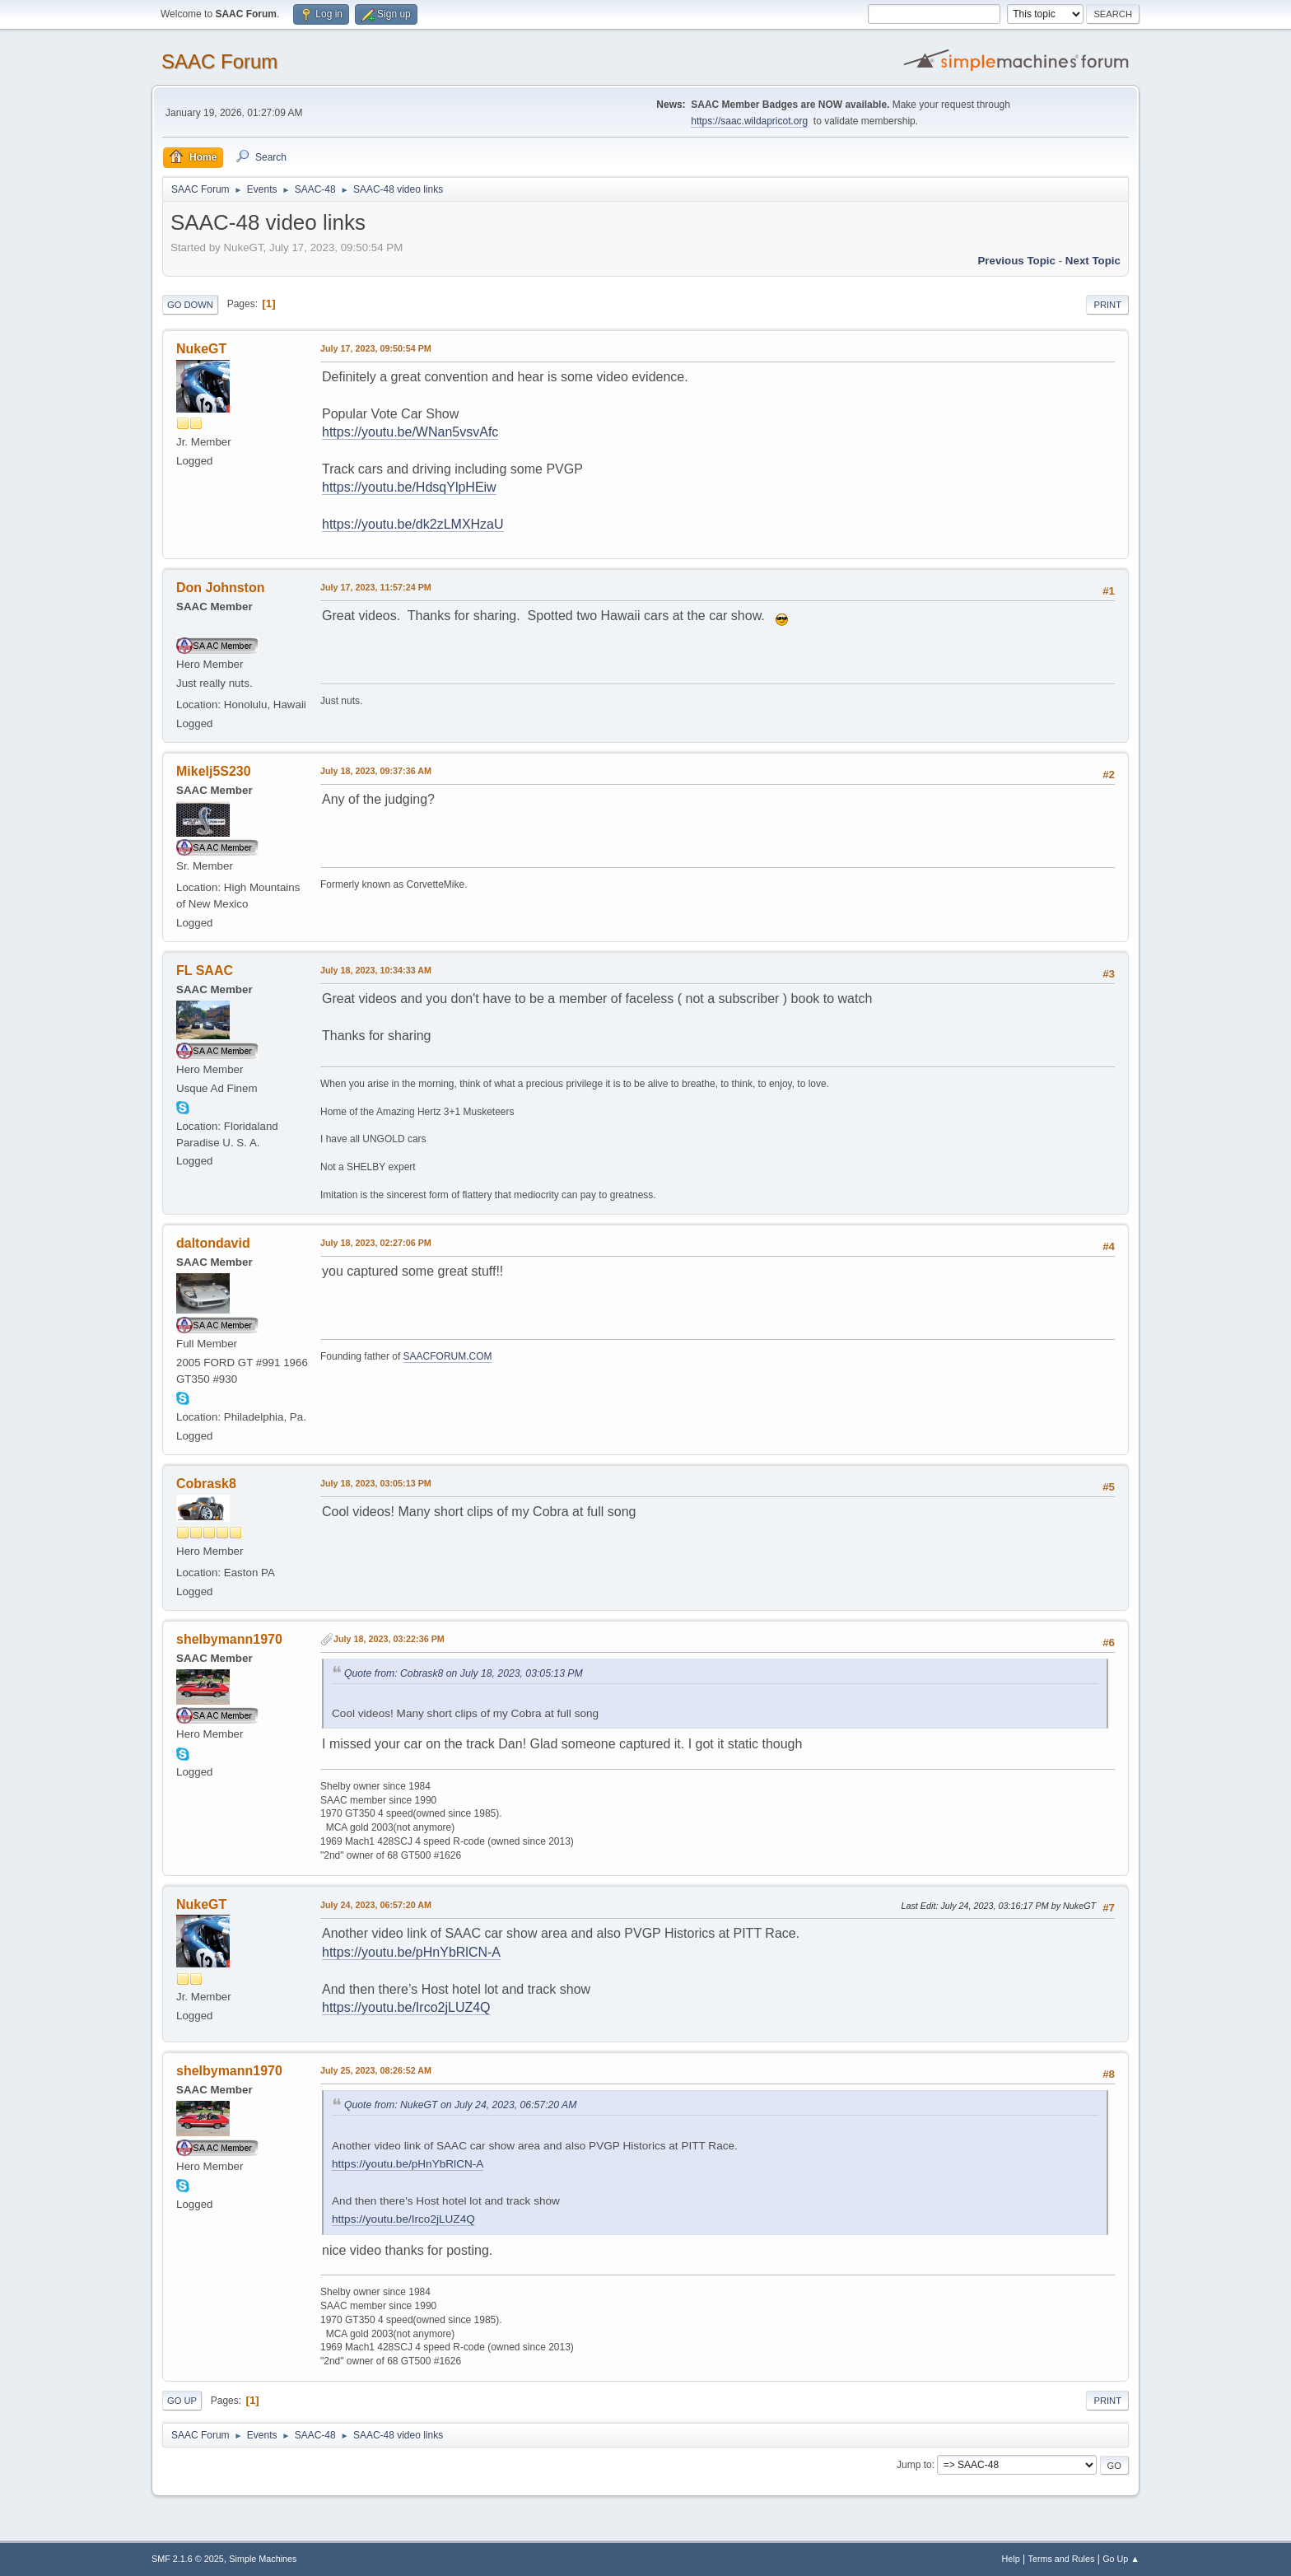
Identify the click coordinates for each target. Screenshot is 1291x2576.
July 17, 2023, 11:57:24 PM (375, 587)
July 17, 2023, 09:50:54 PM (375, 348)
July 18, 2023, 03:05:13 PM (375, 1483)
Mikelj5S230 (213, 771)
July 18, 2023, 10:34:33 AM (375, 970)
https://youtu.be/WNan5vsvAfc (410, 432)
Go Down (190, 305)
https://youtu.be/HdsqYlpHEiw (409, 487)
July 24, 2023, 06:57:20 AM (375, 1905)
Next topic (1093, 260)
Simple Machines (262, 2559)
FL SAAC (204, 971)
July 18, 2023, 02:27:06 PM (375, 1243)
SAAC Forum (219, 61)
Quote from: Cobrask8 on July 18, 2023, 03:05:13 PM (463, 1673)
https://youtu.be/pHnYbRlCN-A (411, 1952)
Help (1011, 2559)
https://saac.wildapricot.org (749, 121)
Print (1107, 305)
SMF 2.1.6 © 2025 (187, 2559)
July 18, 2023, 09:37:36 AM (375, 771)
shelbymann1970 (229, 1639)
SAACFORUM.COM (447, 1356)
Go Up (182, 2401)
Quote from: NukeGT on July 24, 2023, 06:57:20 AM (460, 2105)
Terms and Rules (1061, 2559)
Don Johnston (220, 588)
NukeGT (201, 349)
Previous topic (1016, 260)
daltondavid (213, 1243)
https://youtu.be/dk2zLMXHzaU (413, 524)
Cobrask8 (206, 1484)
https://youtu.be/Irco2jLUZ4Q (406, 2007)
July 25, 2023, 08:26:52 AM (375, 2070)
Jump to (914, 2465)
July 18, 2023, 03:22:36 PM (389, 1639)
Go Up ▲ (1121, 2559)
